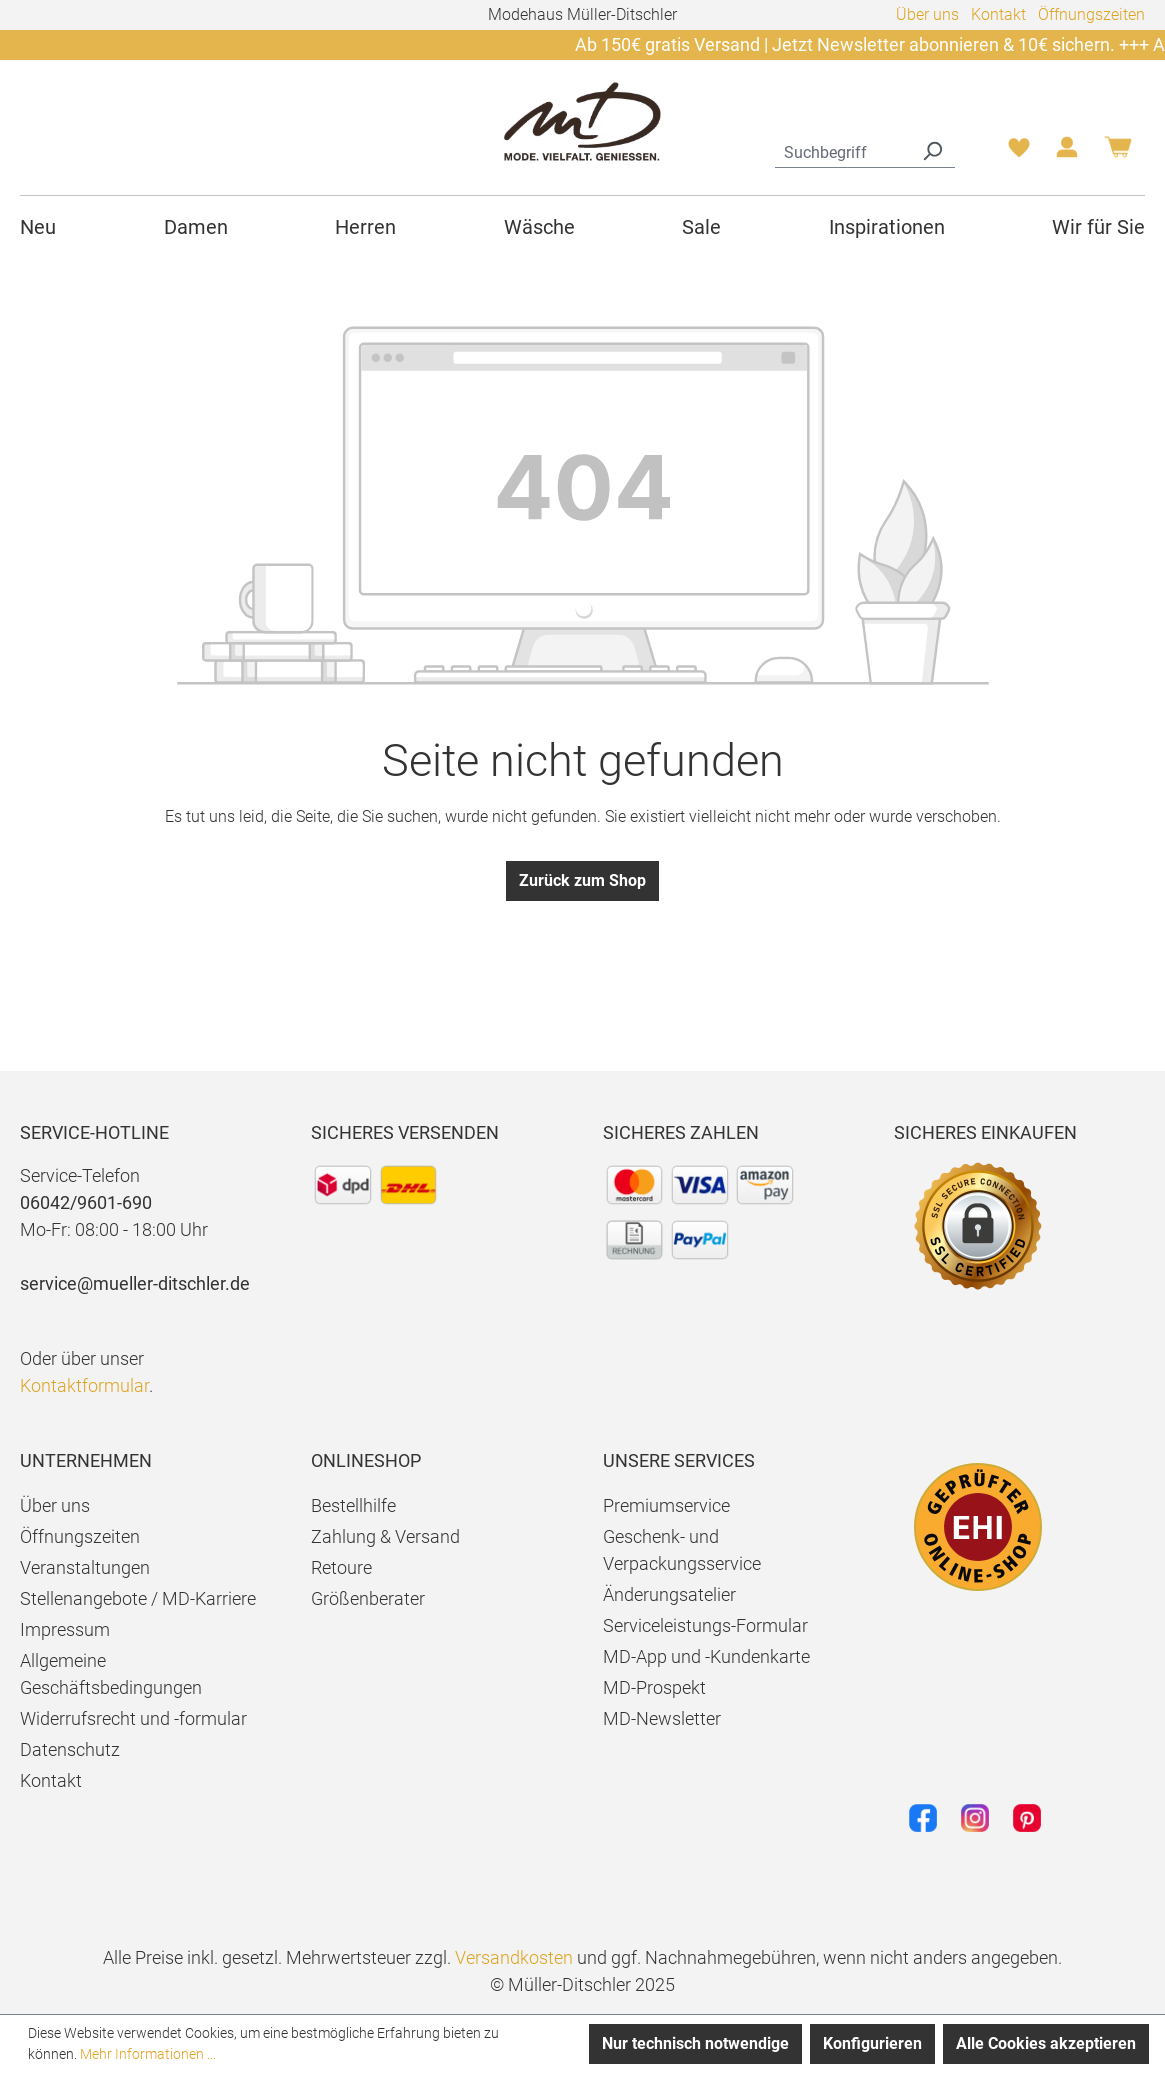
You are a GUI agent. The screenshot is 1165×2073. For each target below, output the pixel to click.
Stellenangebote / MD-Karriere (138, 1598)
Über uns (927, 14)
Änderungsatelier (669, 1594)
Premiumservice (666, 1505)
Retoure (341, 1567)
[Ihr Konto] (1067, 153)
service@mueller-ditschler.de (135, 1283)
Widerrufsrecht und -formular (133, 1718)
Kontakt (998, 14)
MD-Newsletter (662, 1718)
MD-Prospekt (654, 1687)
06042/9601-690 (86, 1202)
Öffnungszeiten (1091, 14)
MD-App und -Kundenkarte (706, 1656)
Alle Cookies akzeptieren (1046, 2043)
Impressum (65, 1629)
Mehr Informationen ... (148, 2054)
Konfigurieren (872, 2043)
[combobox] (842, 150)
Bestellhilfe (353, 1505)
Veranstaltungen (85, 1567)
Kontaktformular (84, 1385)
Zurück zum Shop (582, 880)
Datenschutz (70, 1749)
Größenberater (368, 1598)
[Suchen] (932, 150)
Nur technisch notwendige (695, 2043)
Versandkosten (514, 1957)
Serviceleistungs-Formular (705, 1625)
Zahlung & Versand (385, 1536)
